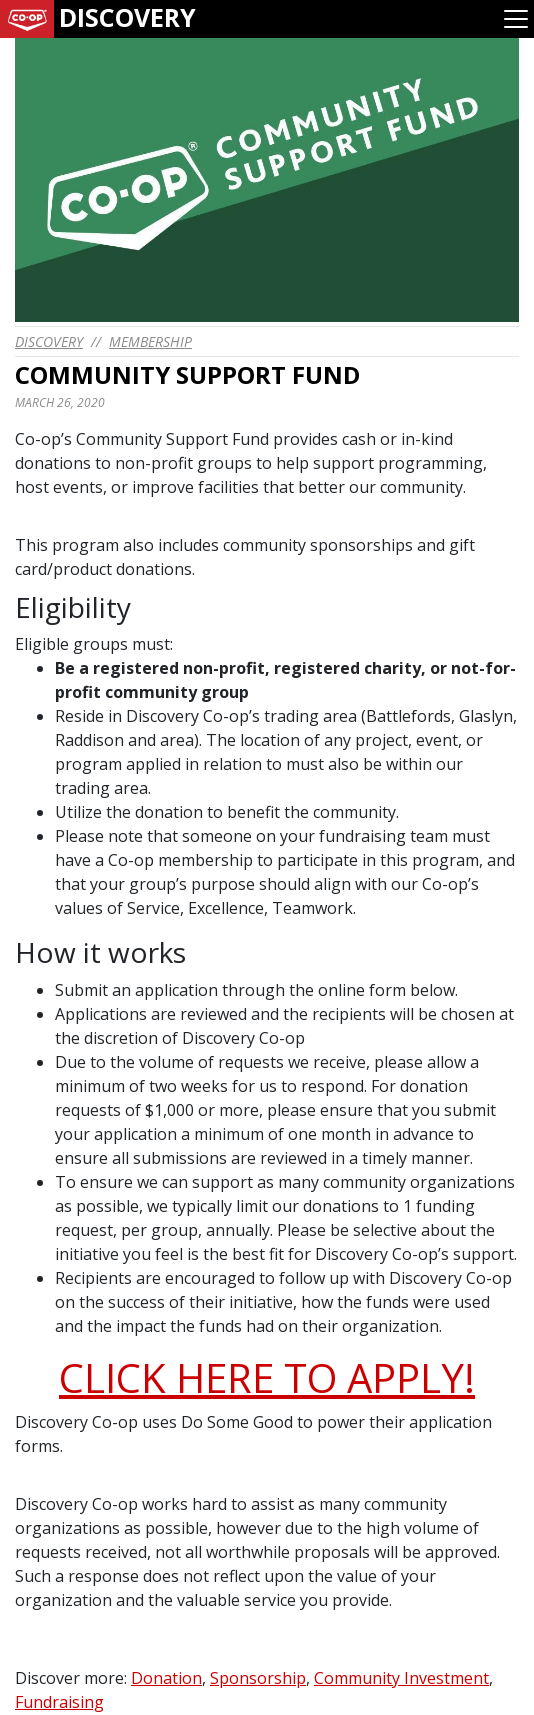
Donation (166, 1678)
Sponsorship (258, 1678)
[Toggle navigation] (516, 19)
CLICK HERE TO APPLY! (267, 1377)
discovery (49, 341)
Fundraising (59, 1702)
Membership (150, 341)
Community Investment (401, 1678)
